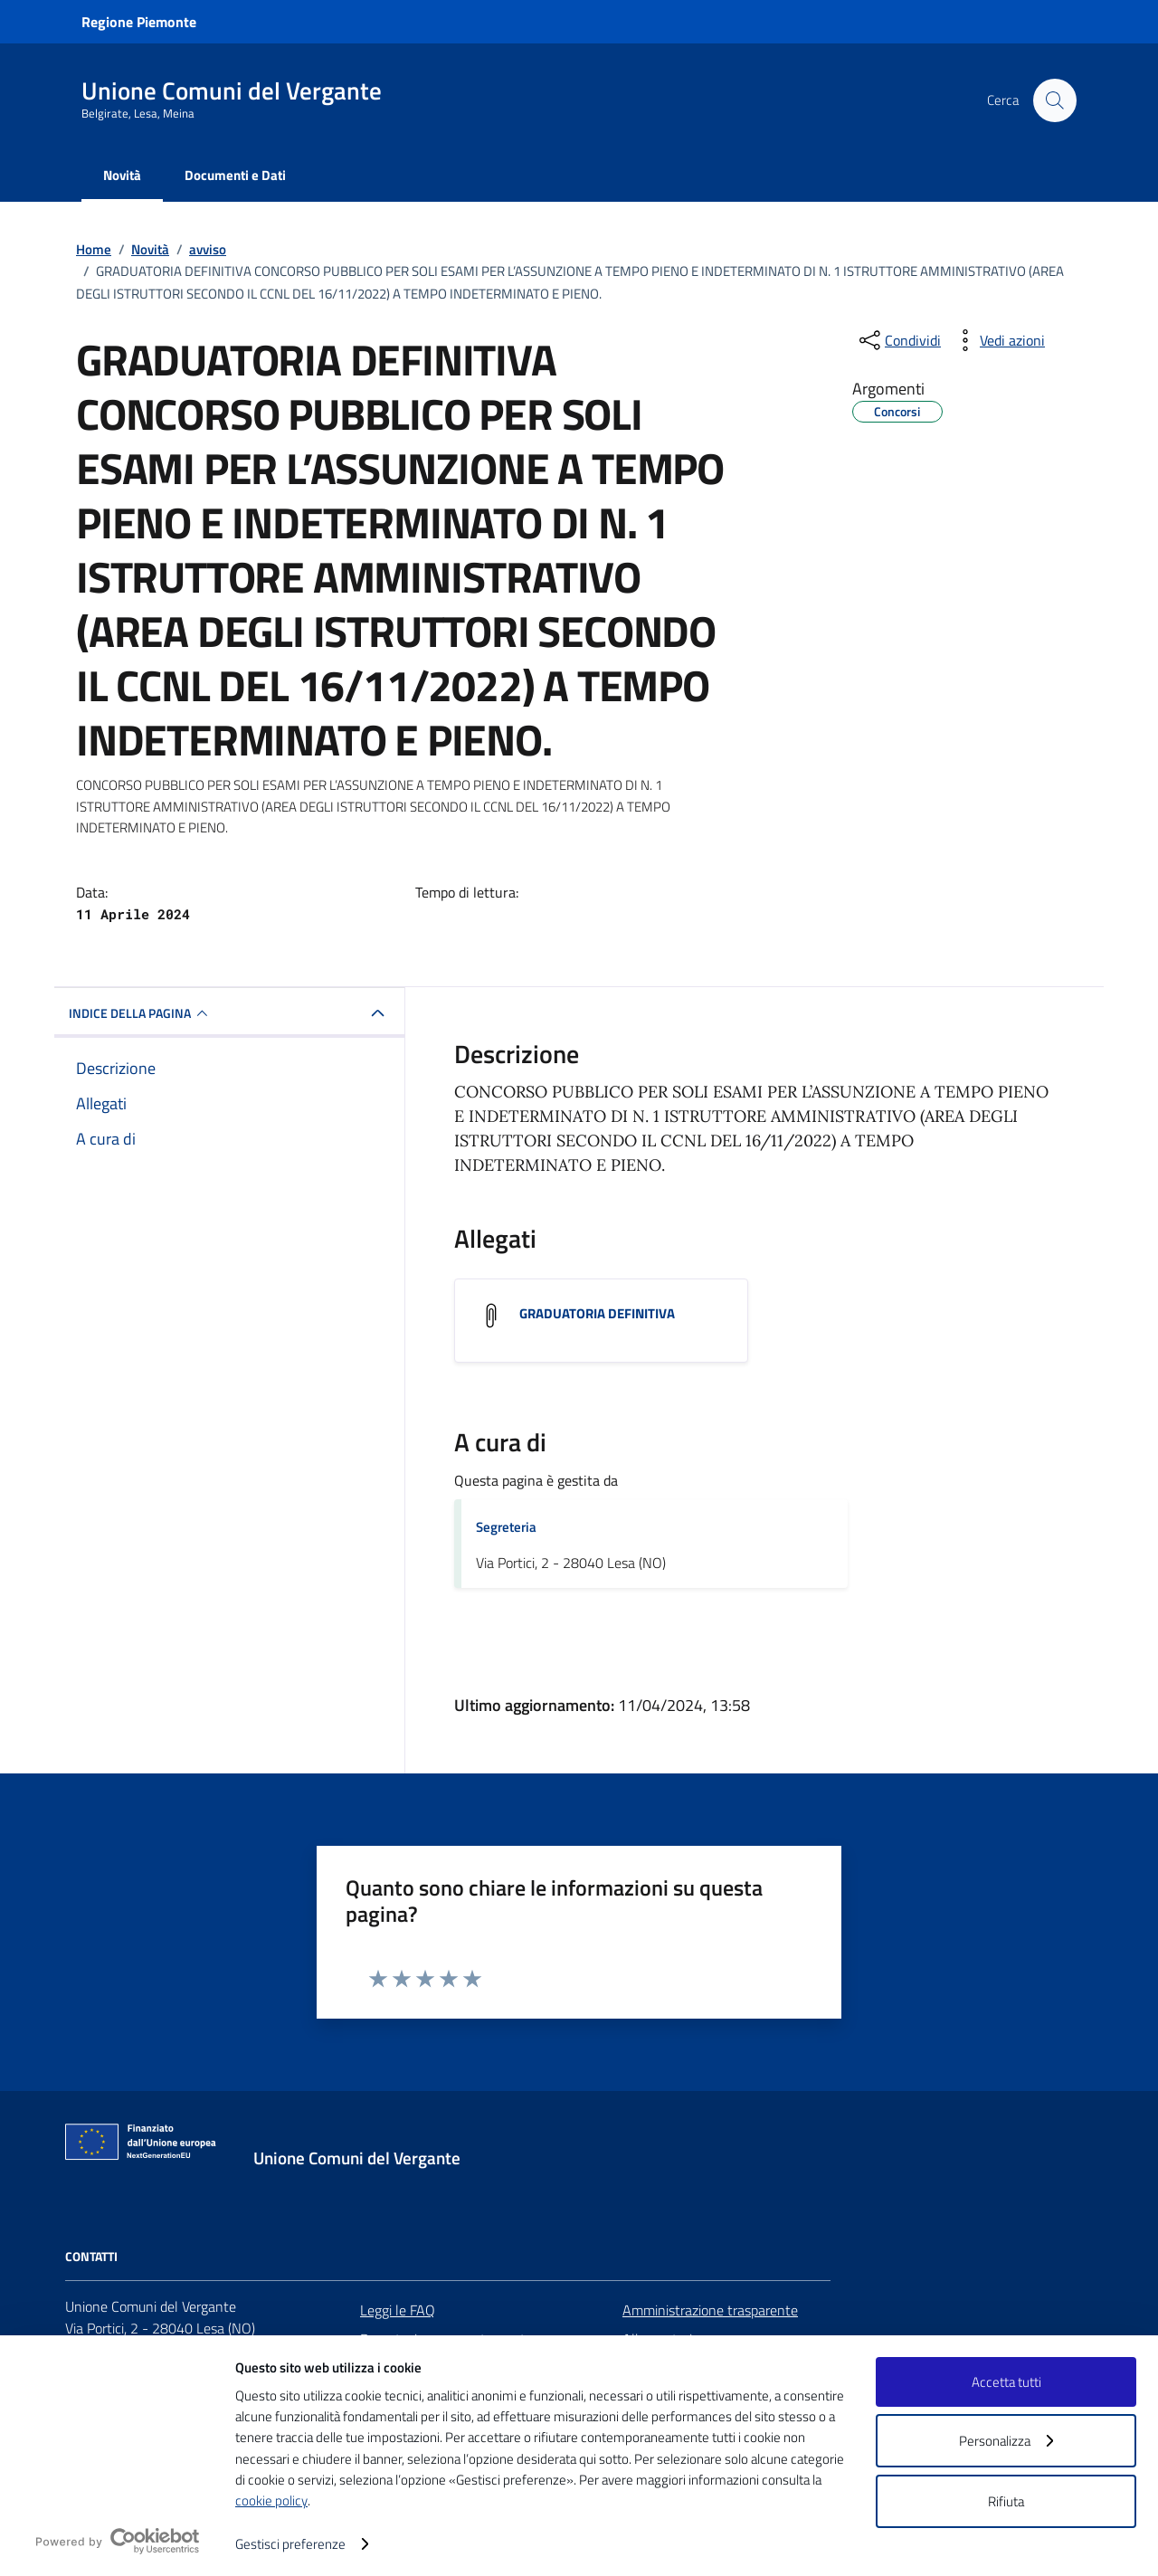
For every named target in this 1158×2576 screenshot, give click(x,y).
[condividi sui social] (898, 340)
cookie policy (271, 2500)
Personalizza (1006, 2440)
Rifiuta (1006, 2501)
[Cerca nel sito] (1055, 100)
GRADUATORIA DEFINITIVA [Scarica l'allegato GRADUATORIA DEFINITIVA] (597, 1313)
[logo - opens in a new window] (117, 2541)
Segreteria (506, 1526)
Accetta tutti (1006, 2382)
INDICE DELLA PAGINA (141, 1013)
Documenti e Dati (235, 175)
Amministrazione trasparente (710, 2310)
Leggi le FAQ (397, 2310)
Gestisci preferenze (301, 2543)
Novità (122, 175)
